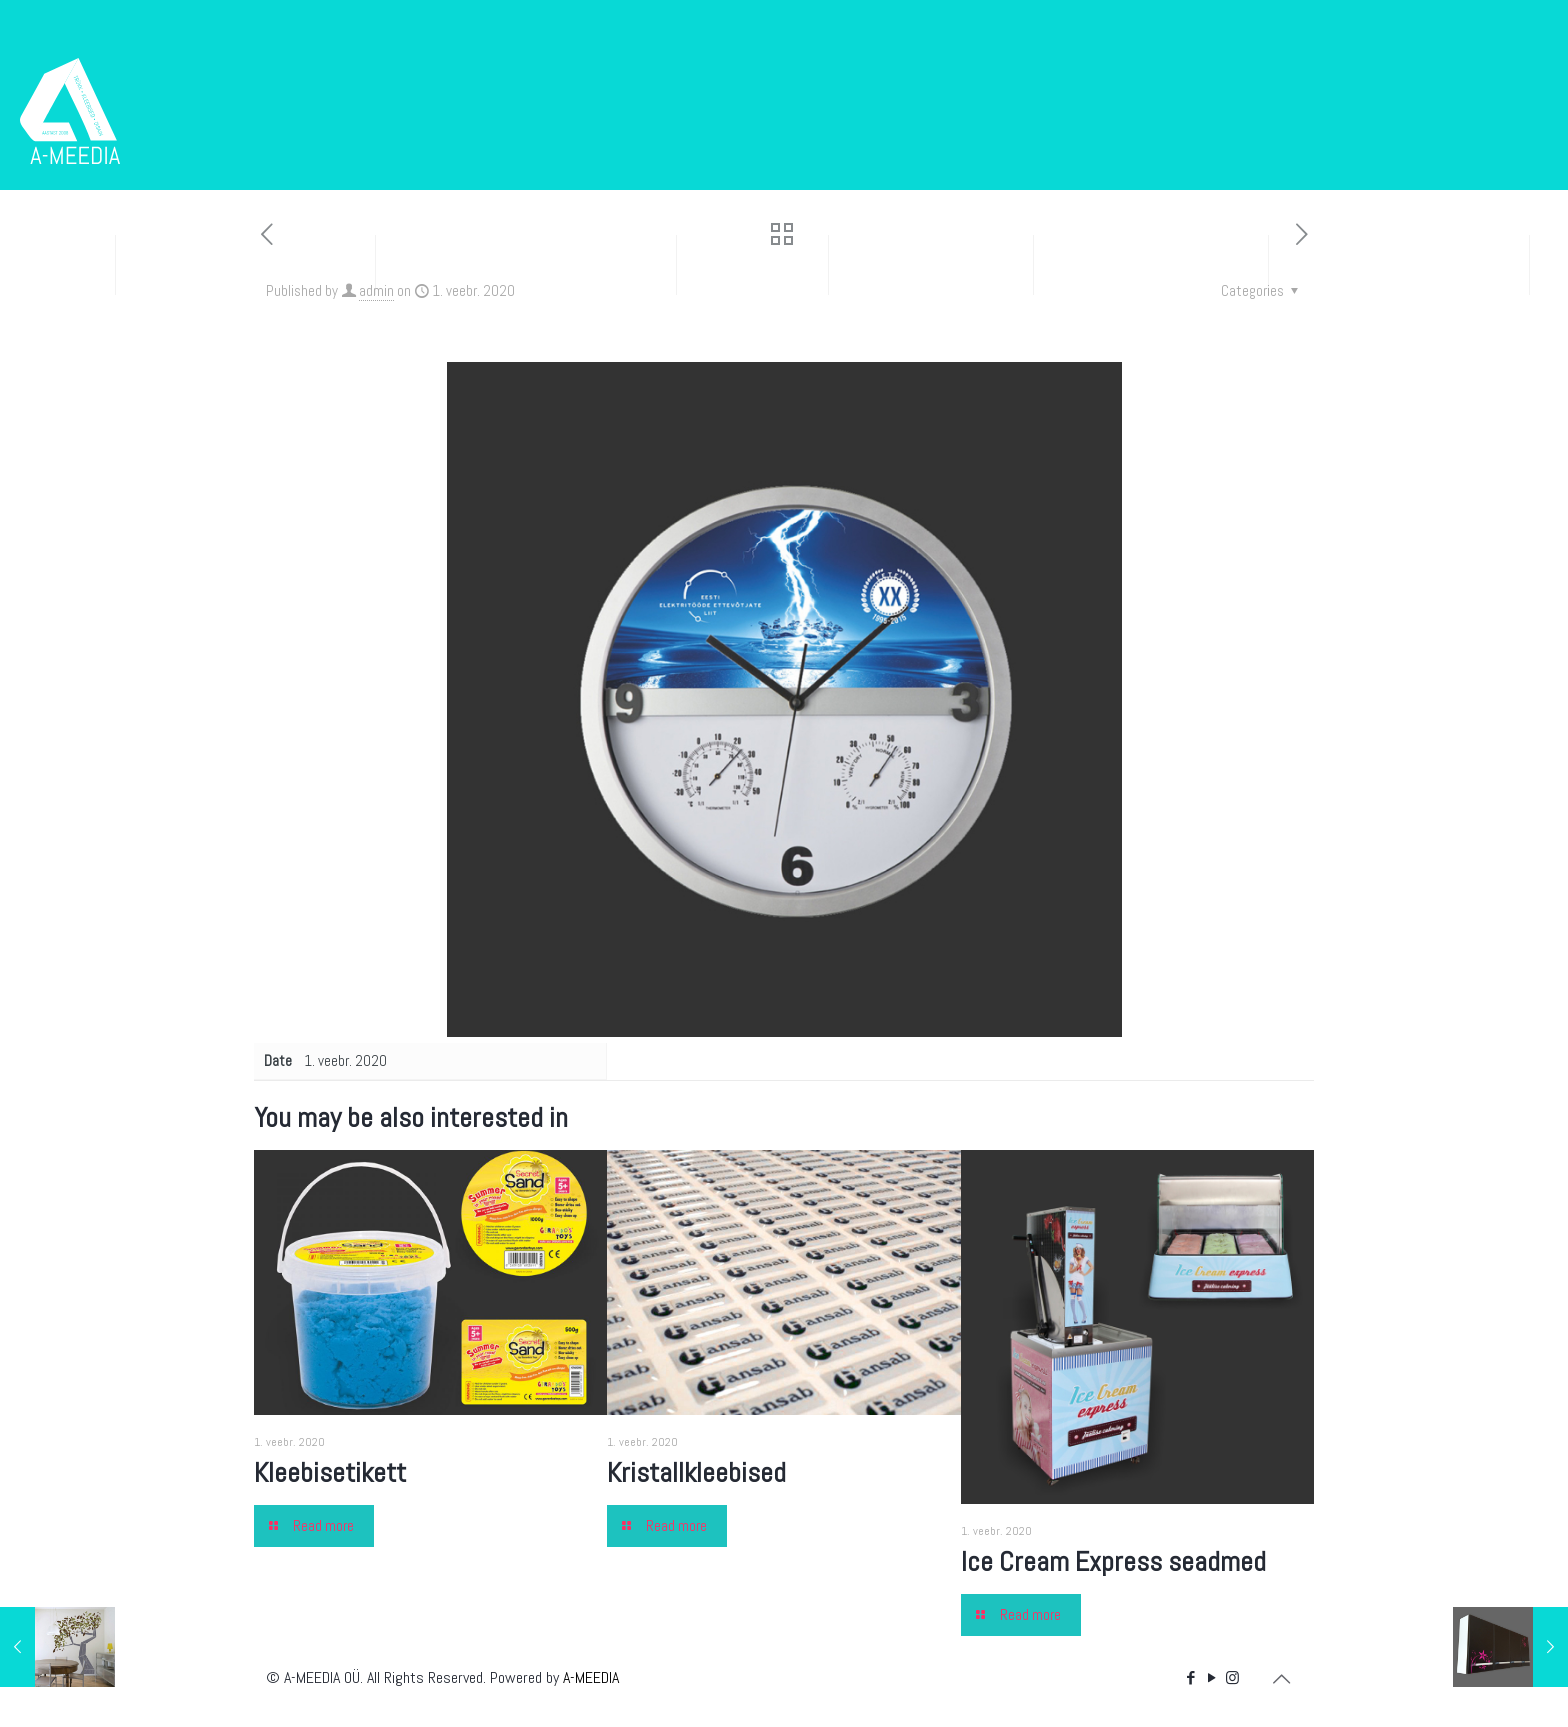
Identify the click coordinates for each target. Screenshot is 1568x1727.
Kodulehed (752, 264)
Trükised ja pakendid (245, 264)
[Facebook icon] (1190, 1677)
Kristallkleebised (696, 1472)
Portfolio (66, 354)
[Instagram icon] (1232, 1677)
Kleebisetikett (330, 1472)
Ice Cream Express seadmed (1113, 1561)
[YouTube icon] (1211, 1677)
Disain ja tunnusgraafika (526, 264)
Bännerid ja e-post (1151, 264)
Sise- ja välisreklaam (1399, 264)
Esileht (57, 264)
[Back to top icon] (1281, 1679)
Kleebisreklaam (931, 264)
